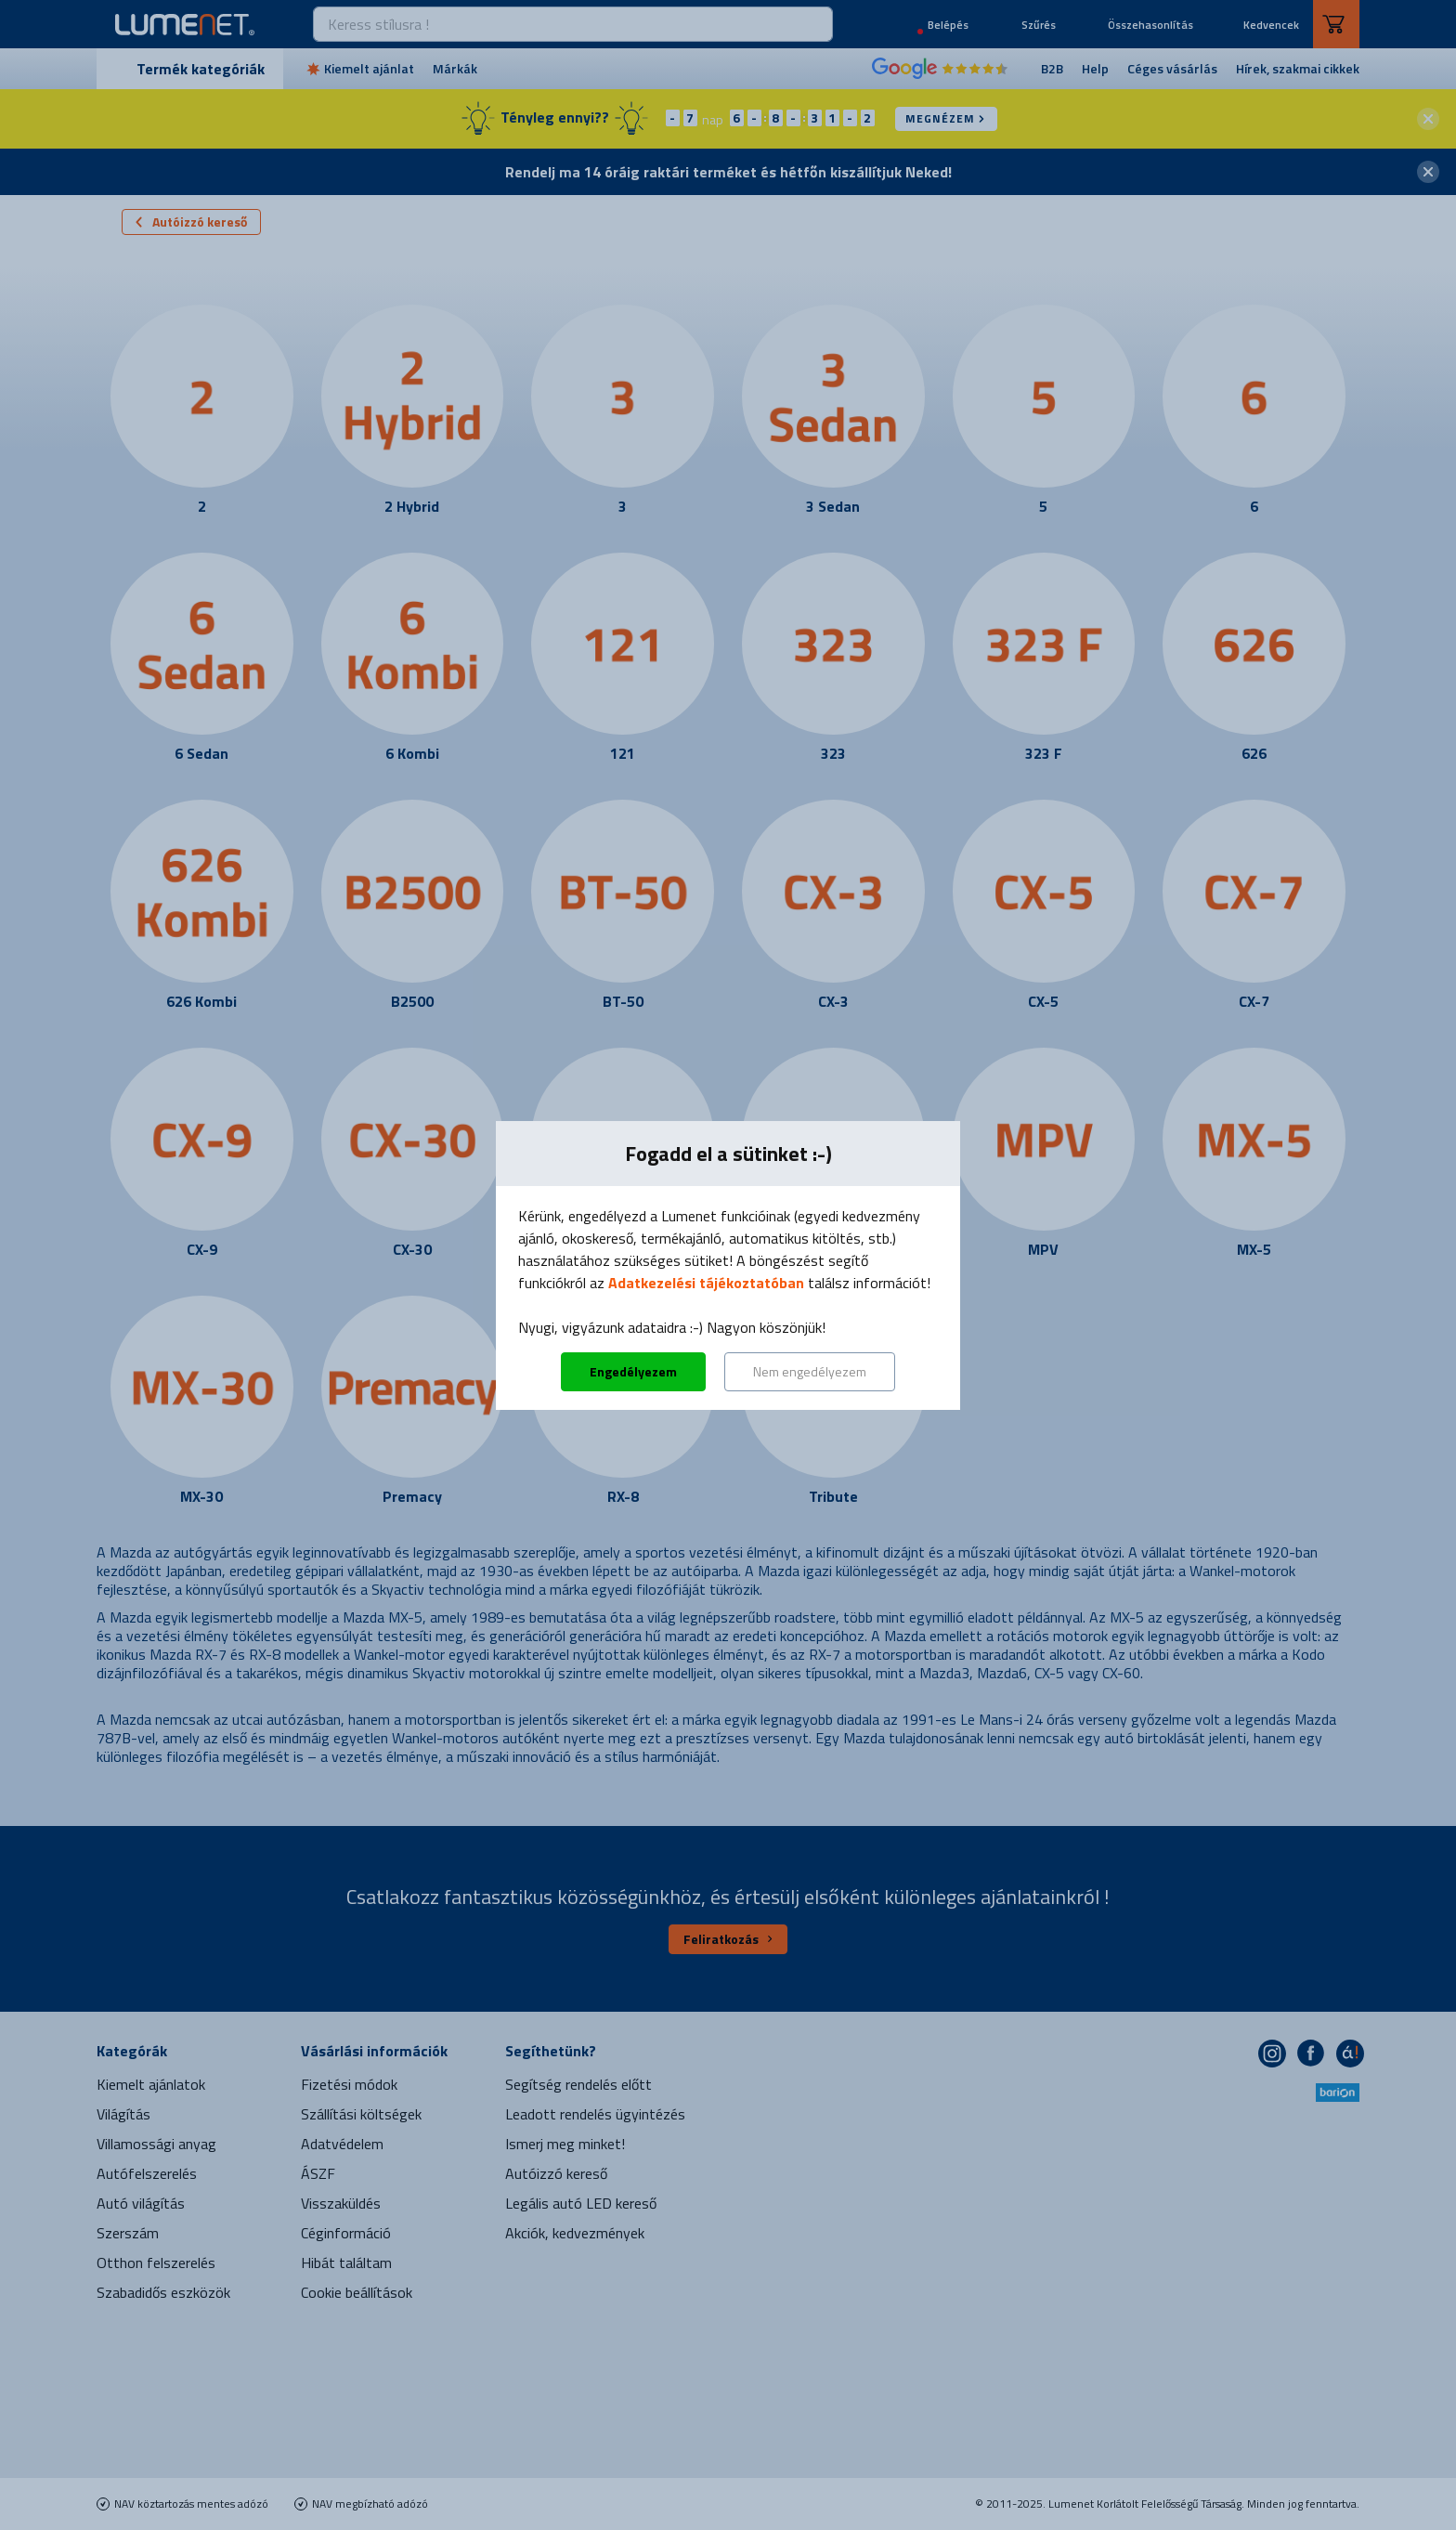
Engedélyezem (633, 1371)
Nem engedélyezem (809, 1371)
